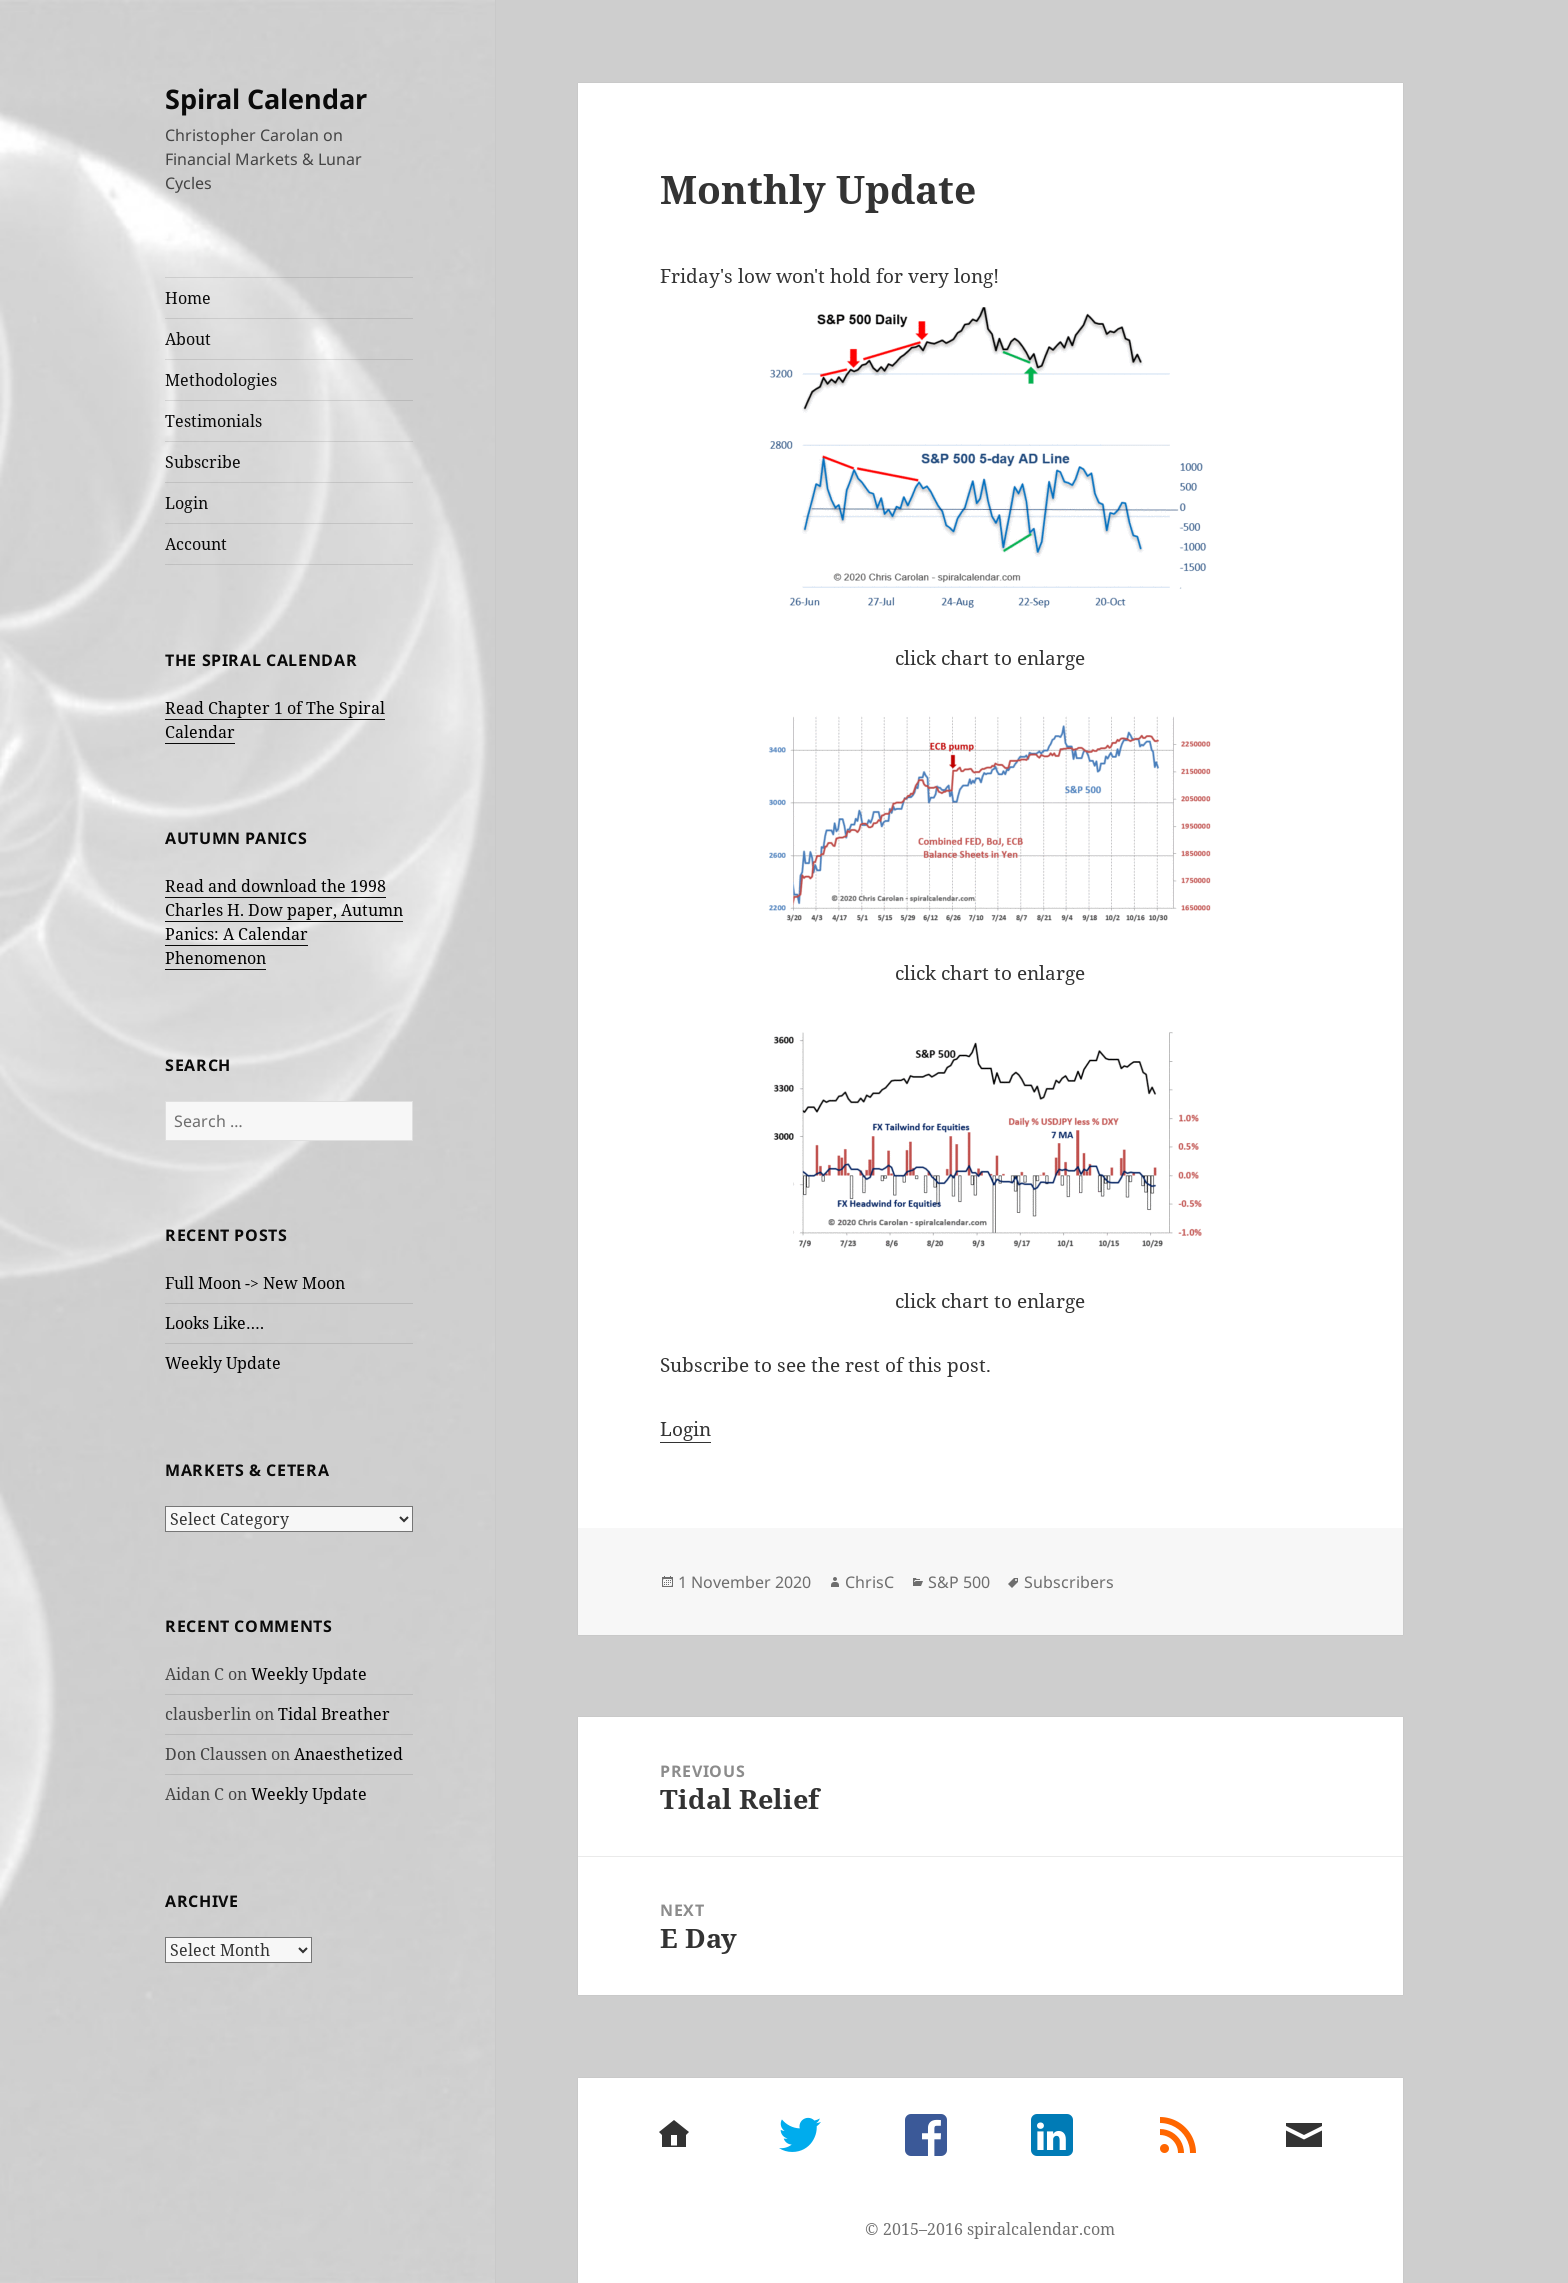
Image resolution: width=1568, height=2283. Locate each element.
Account (196, 544)
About (188, 339)
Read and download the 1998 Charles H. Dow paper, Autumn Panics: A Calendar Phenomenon (284, 922)
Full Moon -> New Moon (255, 1283)
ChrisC (869, 1582)
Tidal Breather (334, 1714)
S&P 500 (959, 1582)
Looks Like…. (214, 1323)
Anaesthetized (348, 1754)
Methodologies (221, 380)
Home (188, 298)
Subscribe (203, 462)
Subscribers (1069, 1582)
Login (186, 503)
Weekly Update (223, 1363)
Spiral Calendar (266, 98)
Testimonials (213, 421)
